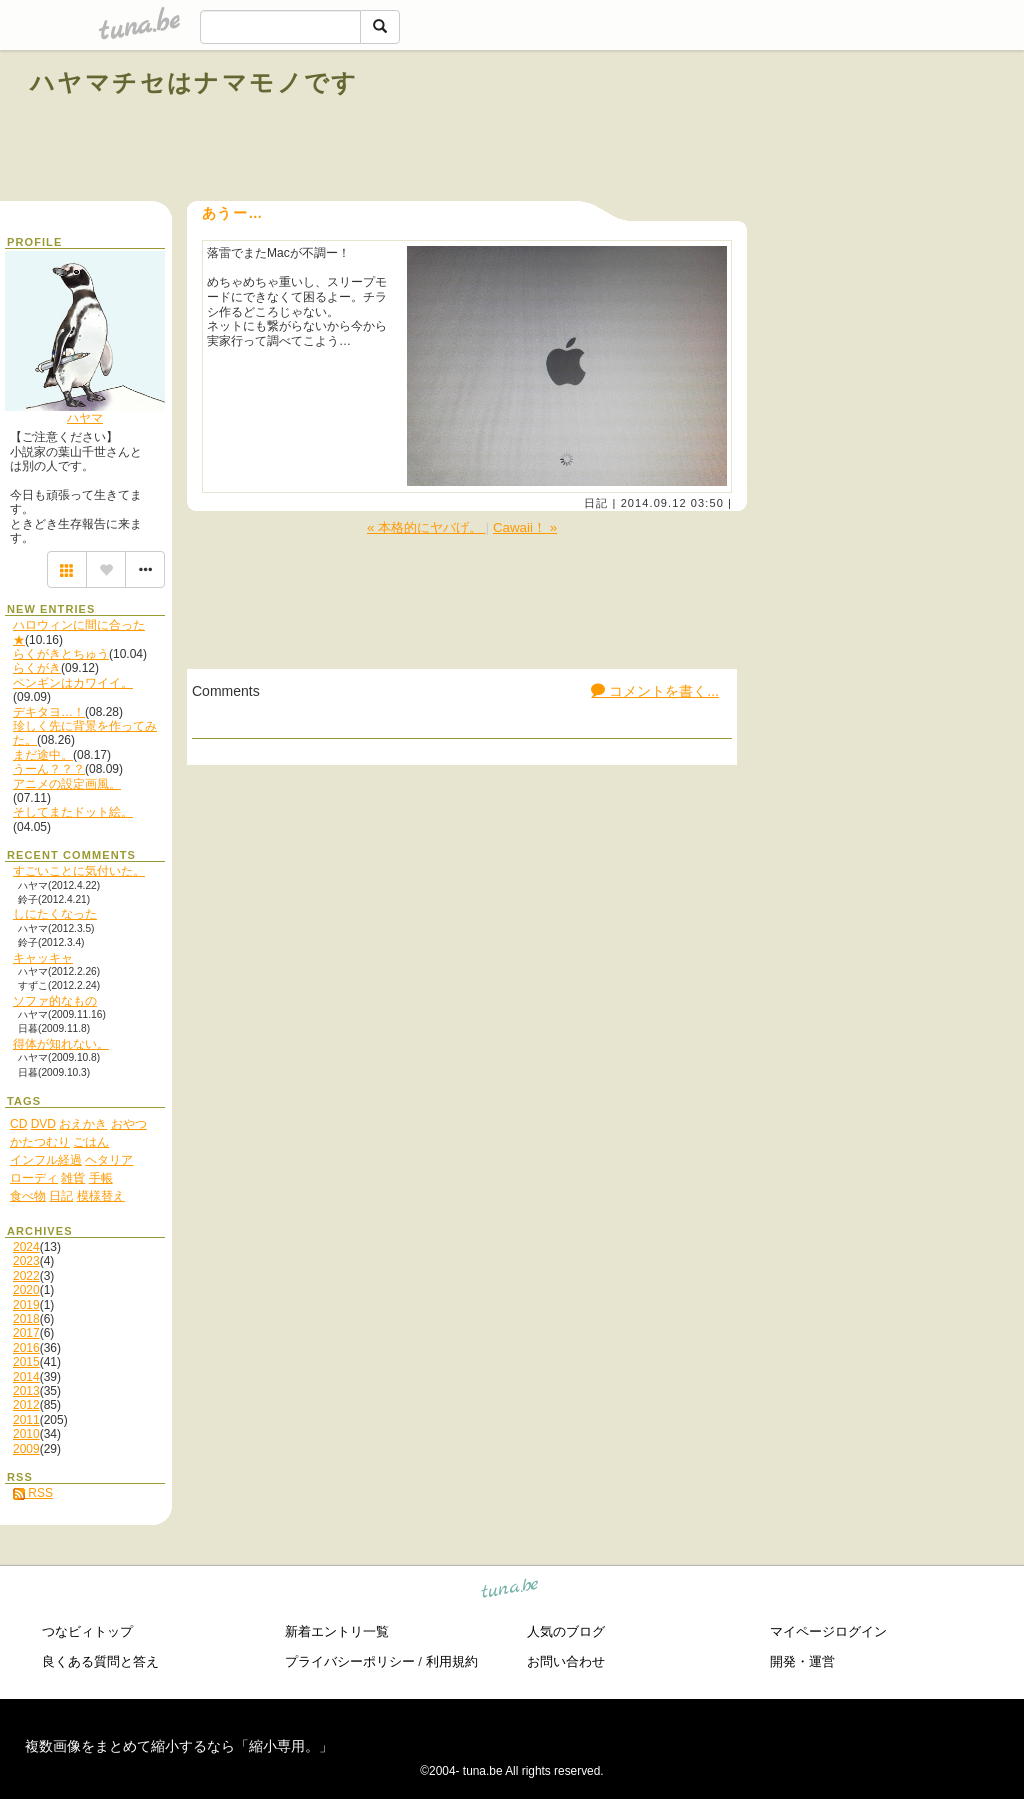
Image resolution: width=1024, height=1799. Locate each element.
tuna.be (510, 1591)
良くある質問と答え (100, 1661)
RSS (33, 1493)
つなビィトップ (87, 1631)
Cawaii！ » (525, 527)
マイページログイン (828, 1631)
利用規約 (452, 1661)
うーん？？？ (49, 769)
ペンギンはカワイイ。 (73, 683)
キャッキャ (43, 958)
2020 (26, 1290)
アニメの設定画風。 (67, 784)
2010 (26, 1434)
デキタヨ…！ (49, 712)
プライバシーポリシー (350, 1661)
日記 (596, 503)
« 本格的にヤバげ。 (426, 527)
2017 (26, 1333)
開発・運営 (802, 1661)
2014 (26, 1377)
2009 (26, 1449)
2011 (26, 1420)
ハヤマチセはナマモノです (194, 82)
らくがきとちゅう (61, 654)
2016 (26, 1348)
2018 (26, 1319)
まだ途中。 (43, 755)
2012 (26, 1405)
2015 (26, 1362)
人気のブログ (566, 1631)
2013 (26, 1391)
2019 (26, 1305)
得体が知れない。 (61, 1044)
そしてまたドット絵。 (73, 812)
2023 (26, 1261)
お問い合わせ (566, 1661)
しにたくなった (55, 914)
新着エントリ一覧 (337, 1631)
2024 (26, 1247)
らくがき (37, 668)
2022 (26, 1276)
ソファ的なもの (55, 1001)
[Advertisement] (766, 128)
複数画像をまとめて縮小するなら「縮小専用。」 (179, 1746)
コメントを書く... (655, 691)
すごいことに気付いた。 (79, 871)
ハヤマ (85, 418)
